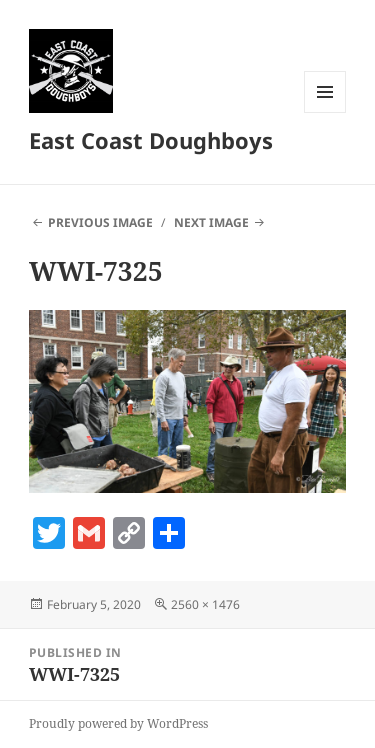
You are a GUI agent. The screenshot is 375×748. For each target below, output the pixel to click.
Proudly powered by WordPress (118, 723)
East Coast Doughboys (151, 140)
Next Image (211, 222)
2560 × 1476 (205, 604)
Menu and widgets (325, 112)
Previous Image (100, 222)
